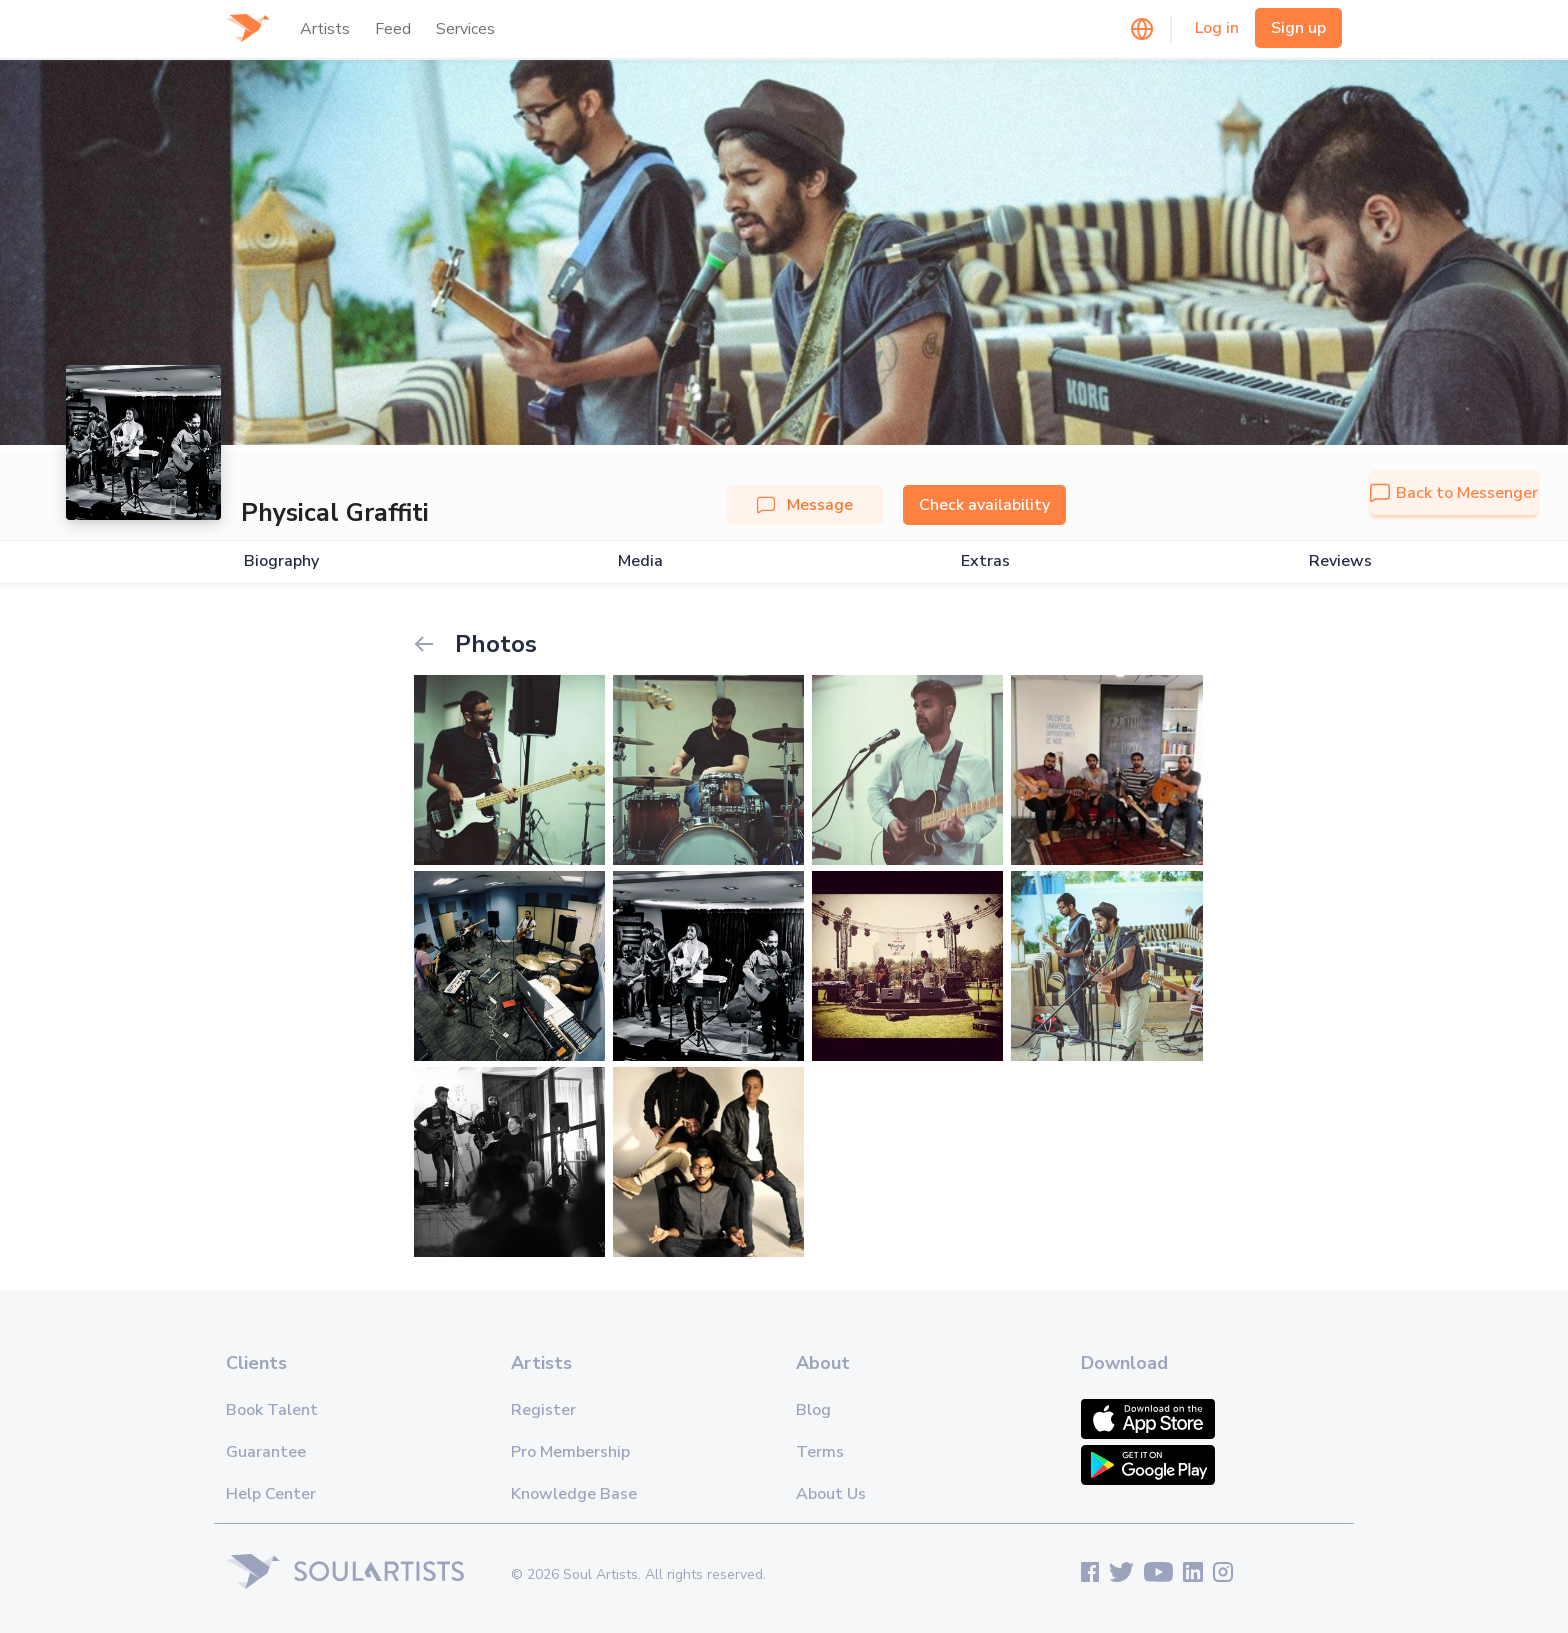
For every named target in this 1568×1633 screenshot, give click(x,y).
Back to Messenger (1454, 493)
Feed (393, 29)
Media (640, 561)
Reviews (1340, 561)
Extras (985, 561)
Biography (281, 561)
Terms (820, 1452)
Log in (1217, 28)
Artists (325, 29)
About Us (831, 1494)
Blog (813, 1410)
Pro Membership (570, 1452)
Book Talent (272, 1410)
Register (543, 1410)
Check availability (984, 505)
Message (805, 505)
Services (465, 29)
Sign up (1298, 28)
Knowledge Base (574, 1494)
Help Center (271, 1494)
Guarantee (266, 1452)
